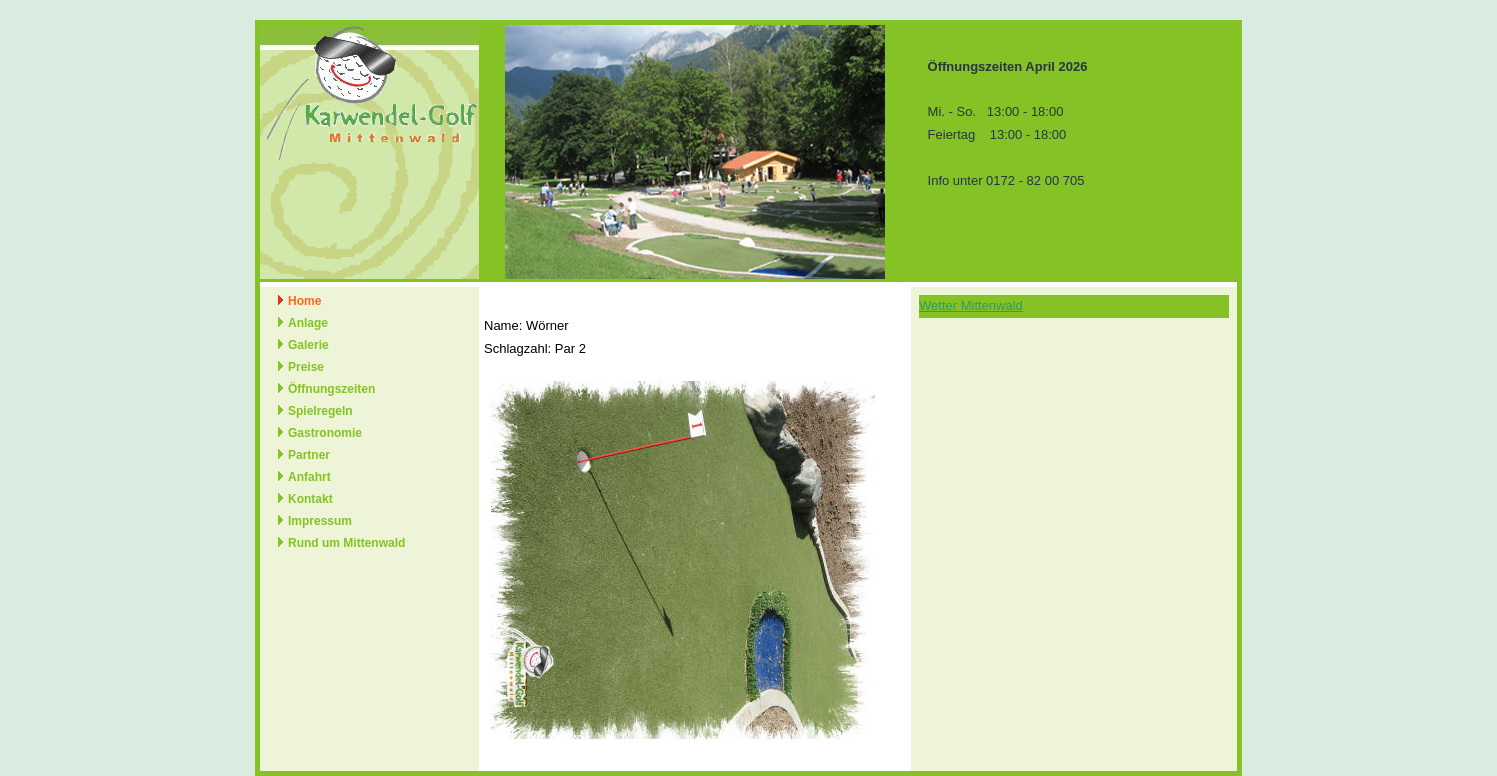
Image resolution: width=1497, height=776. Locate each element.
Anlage (308, 323)
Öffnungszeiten (331, 389)
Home (304, 301)
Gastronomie (325, 433)
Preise (306, 367)
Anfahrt (309, 477)
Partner (309, 455)
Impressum (320, 521)
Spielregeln (320, 411)
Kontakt (310, 499)
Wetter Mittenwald (971, 305)
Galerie (308, 345)
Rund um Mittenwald (346, 543)
